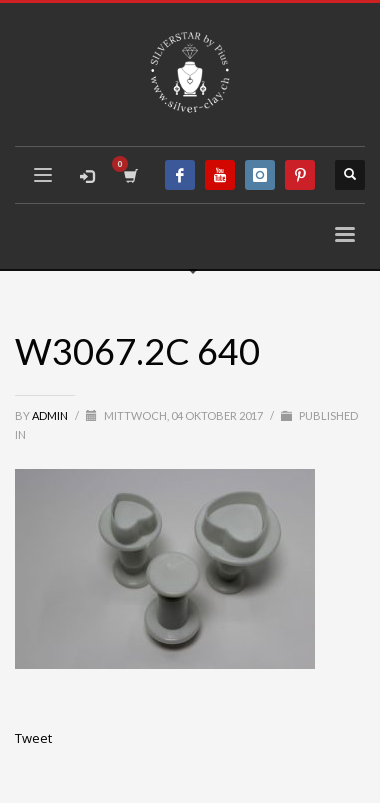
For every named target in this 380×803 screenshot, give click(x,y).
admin (51, 415)
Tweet (33, 738)
